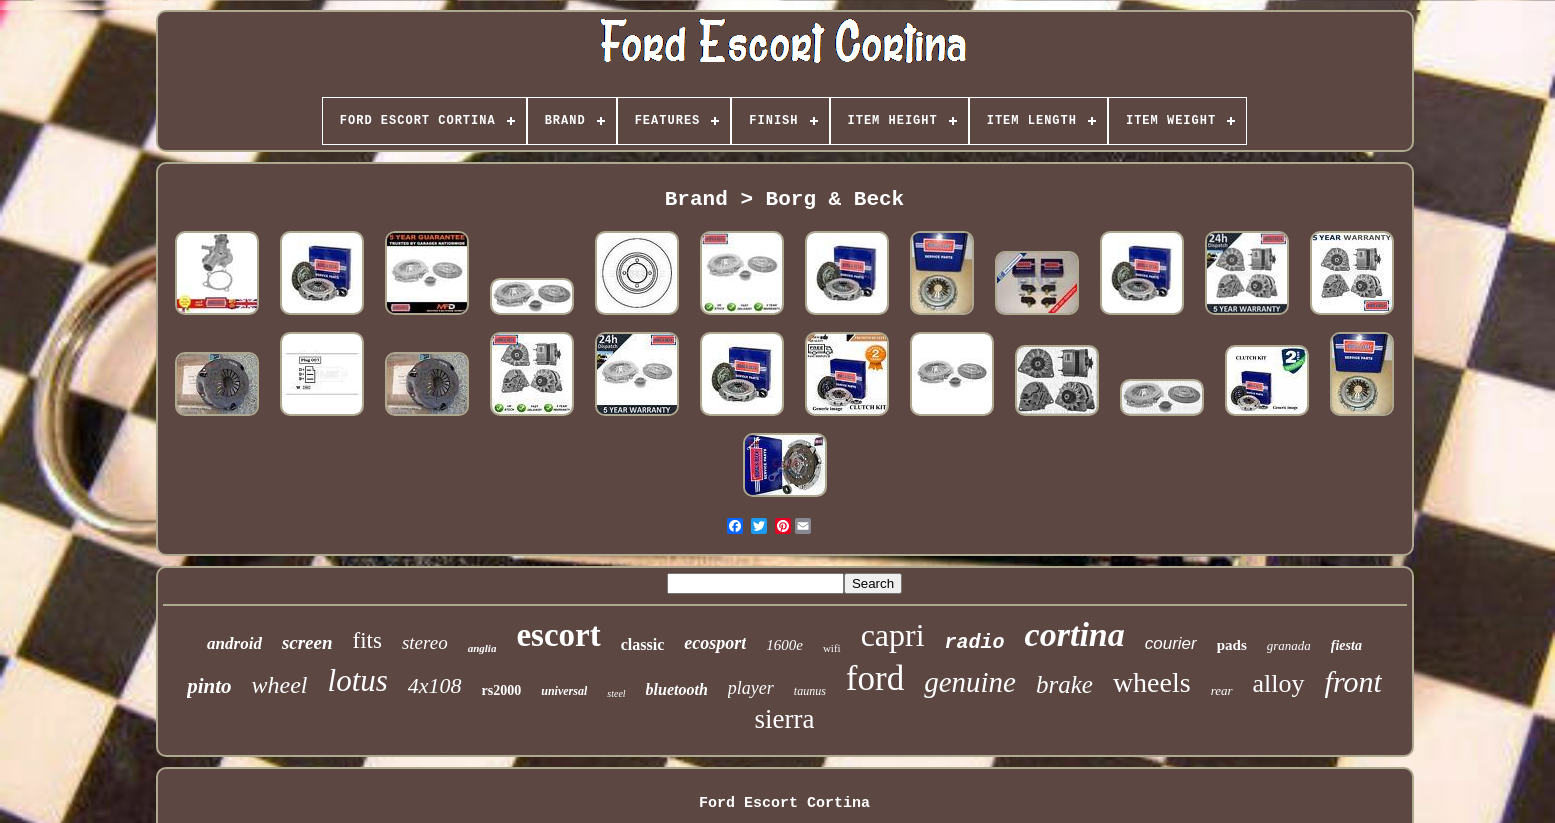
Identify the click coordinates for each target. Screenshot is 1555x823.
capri (893, 635)
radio (975, 642)
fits (367, 640)
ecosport (715, 643)
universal (564, 691)
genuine (970, 682)
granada (1289, 645)
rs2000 (502, 690)
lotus (358, 680)
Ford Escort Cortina (784, 803)
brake (1064, 684)
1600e (784, 645)
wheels (1152, 682)
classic (643, 644)
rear (1222, 690)
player (751, 688)
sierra (785, 719)
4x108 (435, 685)
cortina (1075, 634)
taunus (810, 691)
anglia (482, 648)
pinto (209, 686)
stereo (425, 642)
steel (616, 693)
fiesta (1346, 645)
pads (1232, 645)
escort (558, 635)
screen (307, 642)
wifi (832, 648)
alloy (1279, 683)
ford (875, 678)
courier (1171, 643)
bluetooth (677, 689)
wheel (280, 685)
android (234, 643)
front (1353, 681)
